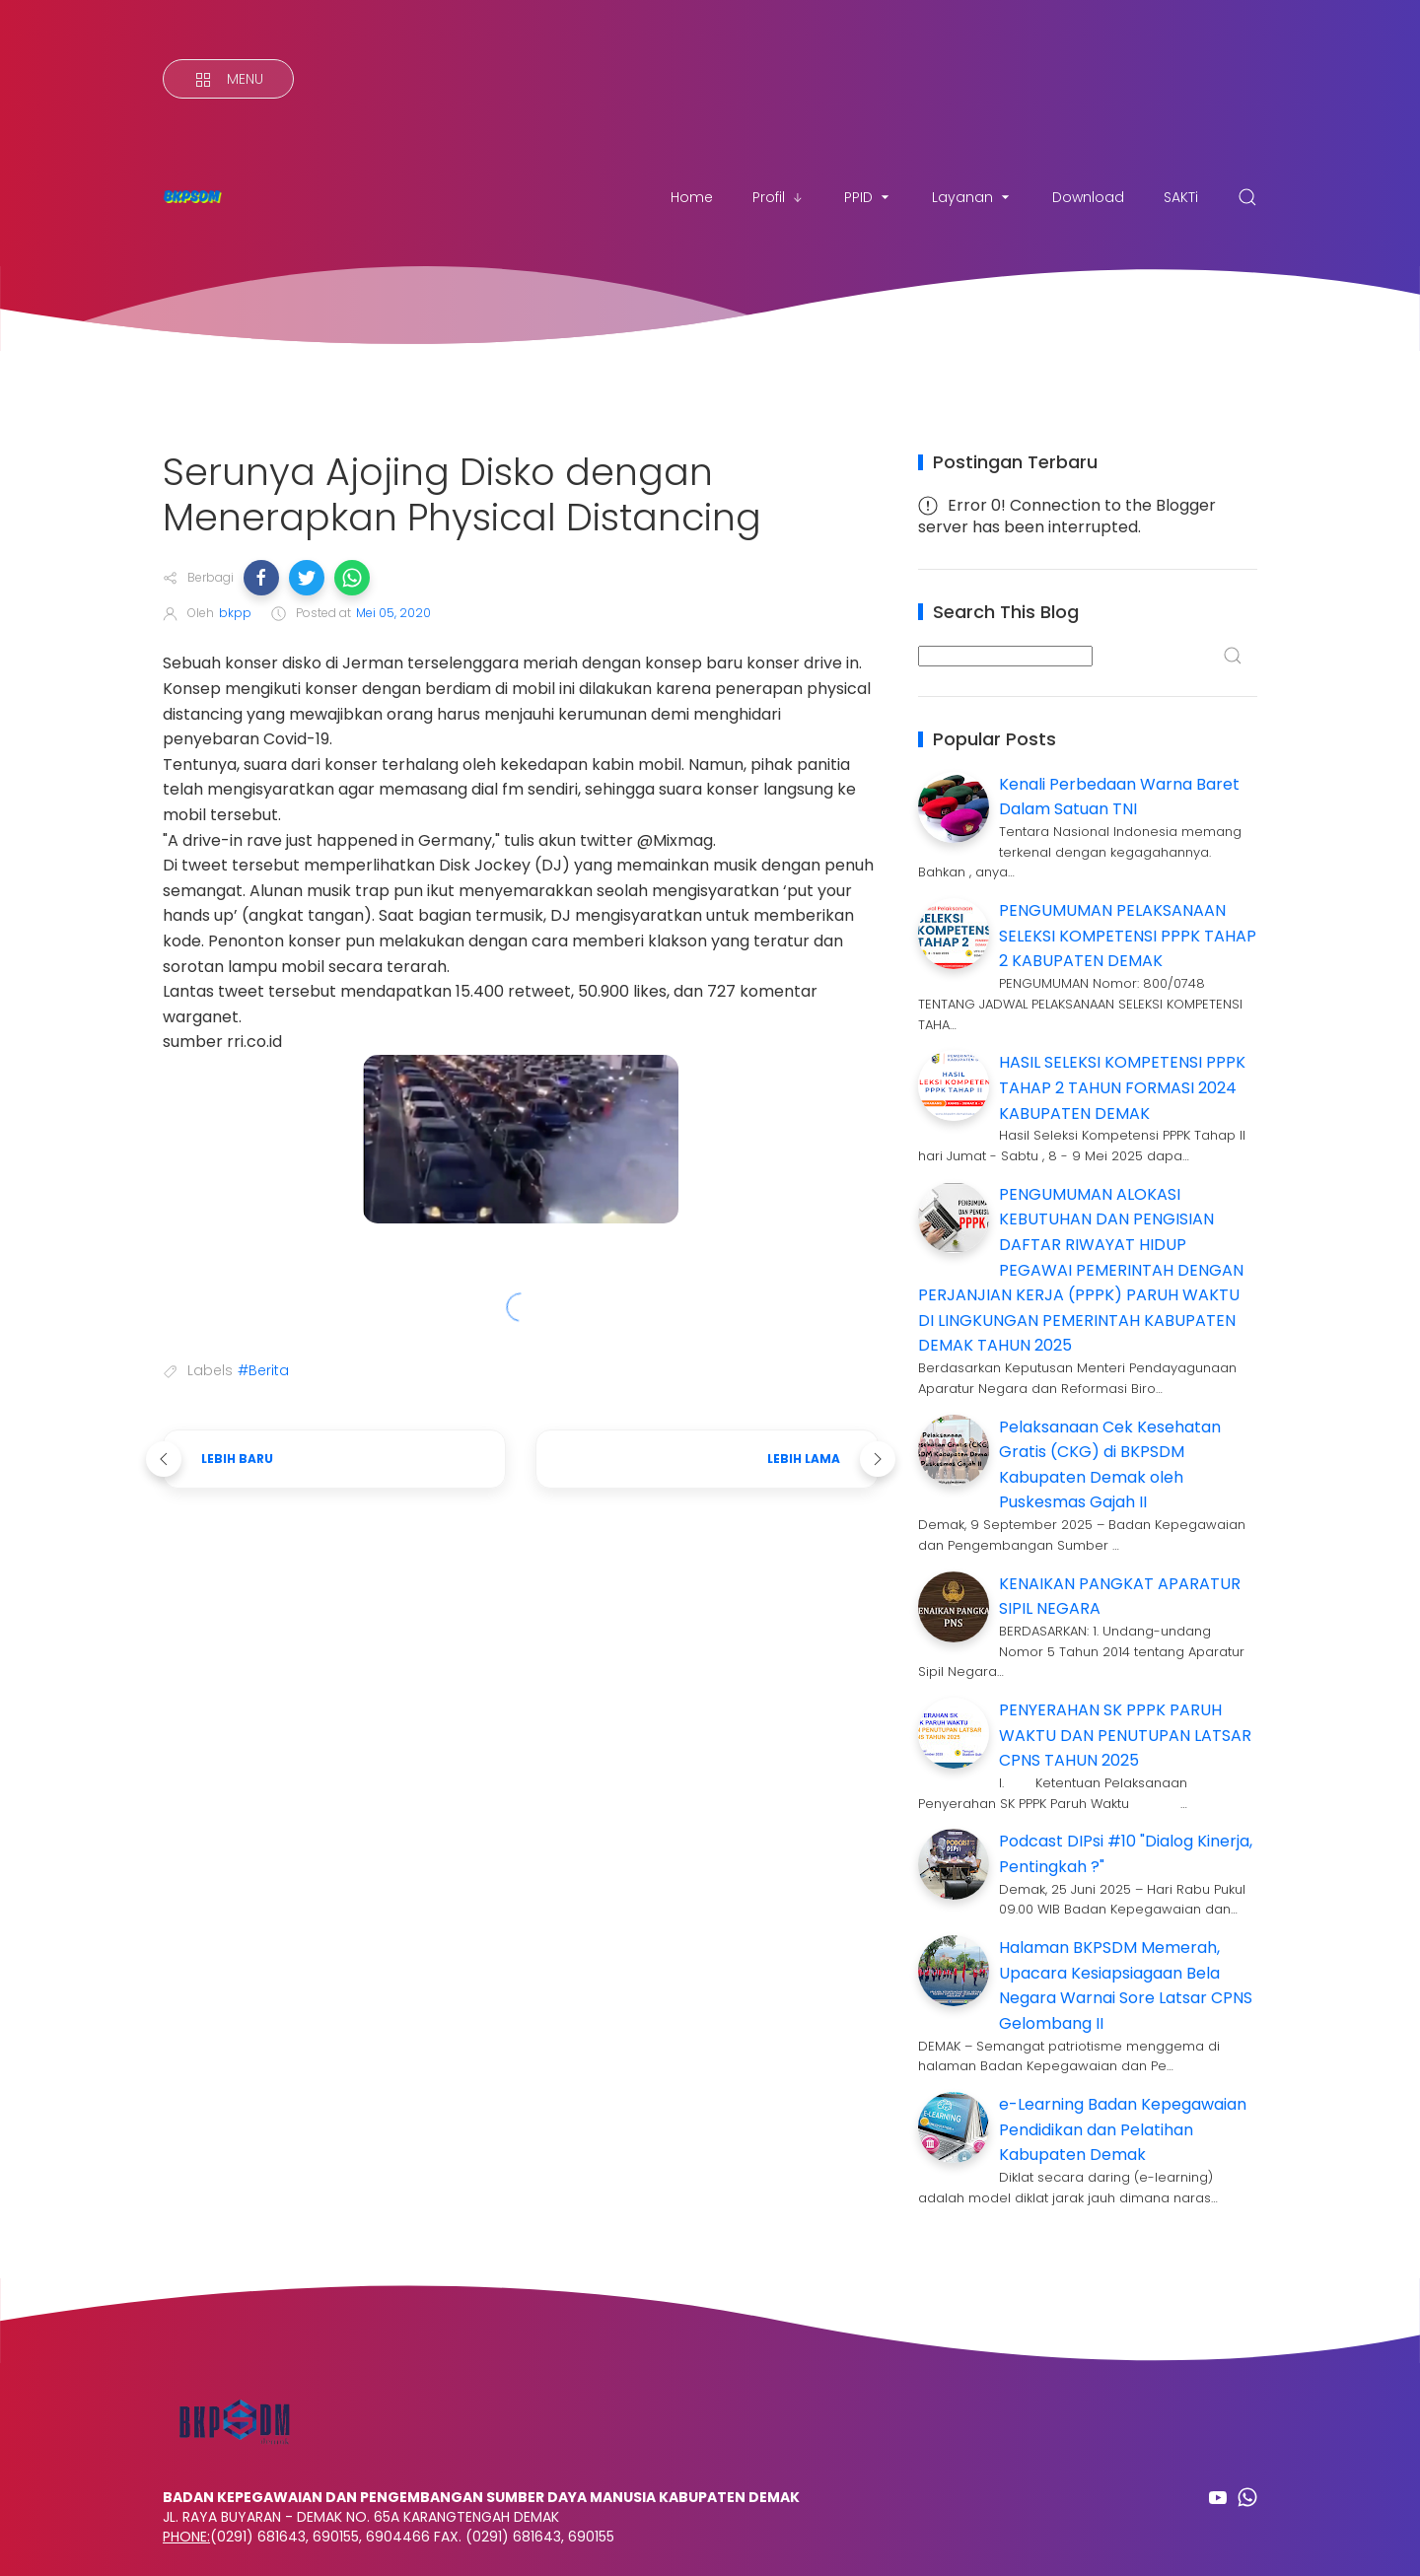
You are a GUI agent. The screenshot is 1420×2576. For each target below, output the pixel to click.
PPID (868, 197)
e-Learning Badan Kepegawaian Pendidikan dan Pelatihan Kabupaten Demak (1122, 2129)
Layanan (972, 197)
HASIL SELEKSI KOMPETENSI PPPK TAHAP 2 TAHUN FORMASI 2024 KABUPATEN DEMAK (1122, 1087)
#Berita (263, 1370)
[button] (261, 577)
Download (1088, 197)
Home (692, 197)
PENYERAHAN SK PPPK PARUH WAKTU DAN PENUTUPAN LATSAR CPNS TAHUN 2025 (1125, 1735)
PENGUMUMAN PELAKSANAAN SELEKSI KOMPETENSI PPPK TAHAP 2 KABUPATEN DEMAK (1127, 935)
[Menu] (228, 79)
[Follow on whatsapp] (1247, 2497)
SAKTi (1181, 197)
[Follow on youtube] (1218, 2497)
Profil (778, 197)
